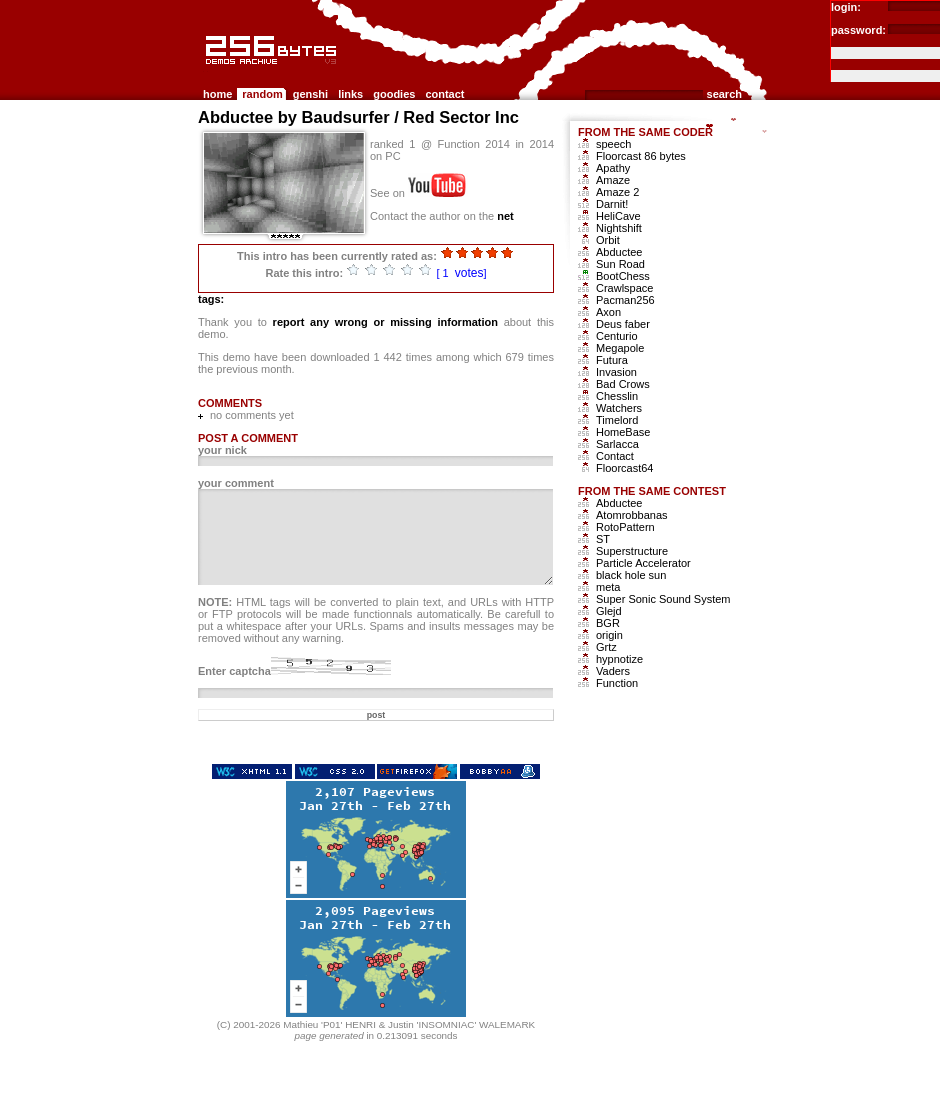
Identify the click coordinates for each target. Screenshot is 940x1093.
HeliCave (618, 216)
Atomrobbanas (632, 515)
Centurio (617, 336)
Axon (608, 312)
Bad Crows (623, 384)
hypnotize (619, 659)
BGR (608, 623)
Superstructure (632, 551)
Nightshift (619, 228)
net (505, 216)
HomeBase (623, 432)
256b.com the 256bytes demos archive (207, 72)
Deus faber (623, 324)
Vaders (613, 671)
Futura (612, 360)
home (217, 94)
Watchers (619, 408)
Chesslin (617, 396)
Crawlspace (624, 288)
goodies (394, 94)
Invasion (616, 372)
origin (609, 635)
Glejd (609, 611)
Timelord (617, 420)
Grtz (606, 647)
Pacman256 (625, 300)
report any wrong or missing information (385, 322)
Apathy (613, 168)
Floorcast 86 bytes (641, 156)
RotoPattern (625, 527)
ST (603, 539)
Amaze (613, 180)
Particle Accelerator (643, 563)
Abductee (619, 252)
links (350, 94)
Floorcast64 (624, 468)
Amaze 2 (617, 192)
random (262, 94)
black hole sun (631, 575)
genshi (310, 94)
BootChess (623, 276)
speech (613, 144)
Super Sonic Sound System (663, 599)
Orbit (608, 240)
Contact (615, 456)
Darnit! (612, 204)
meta (608, 587)
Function (617, 683)
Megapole (620, 348)
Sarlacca (617, 444)
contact (444, 94)
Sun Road (620, 264)
